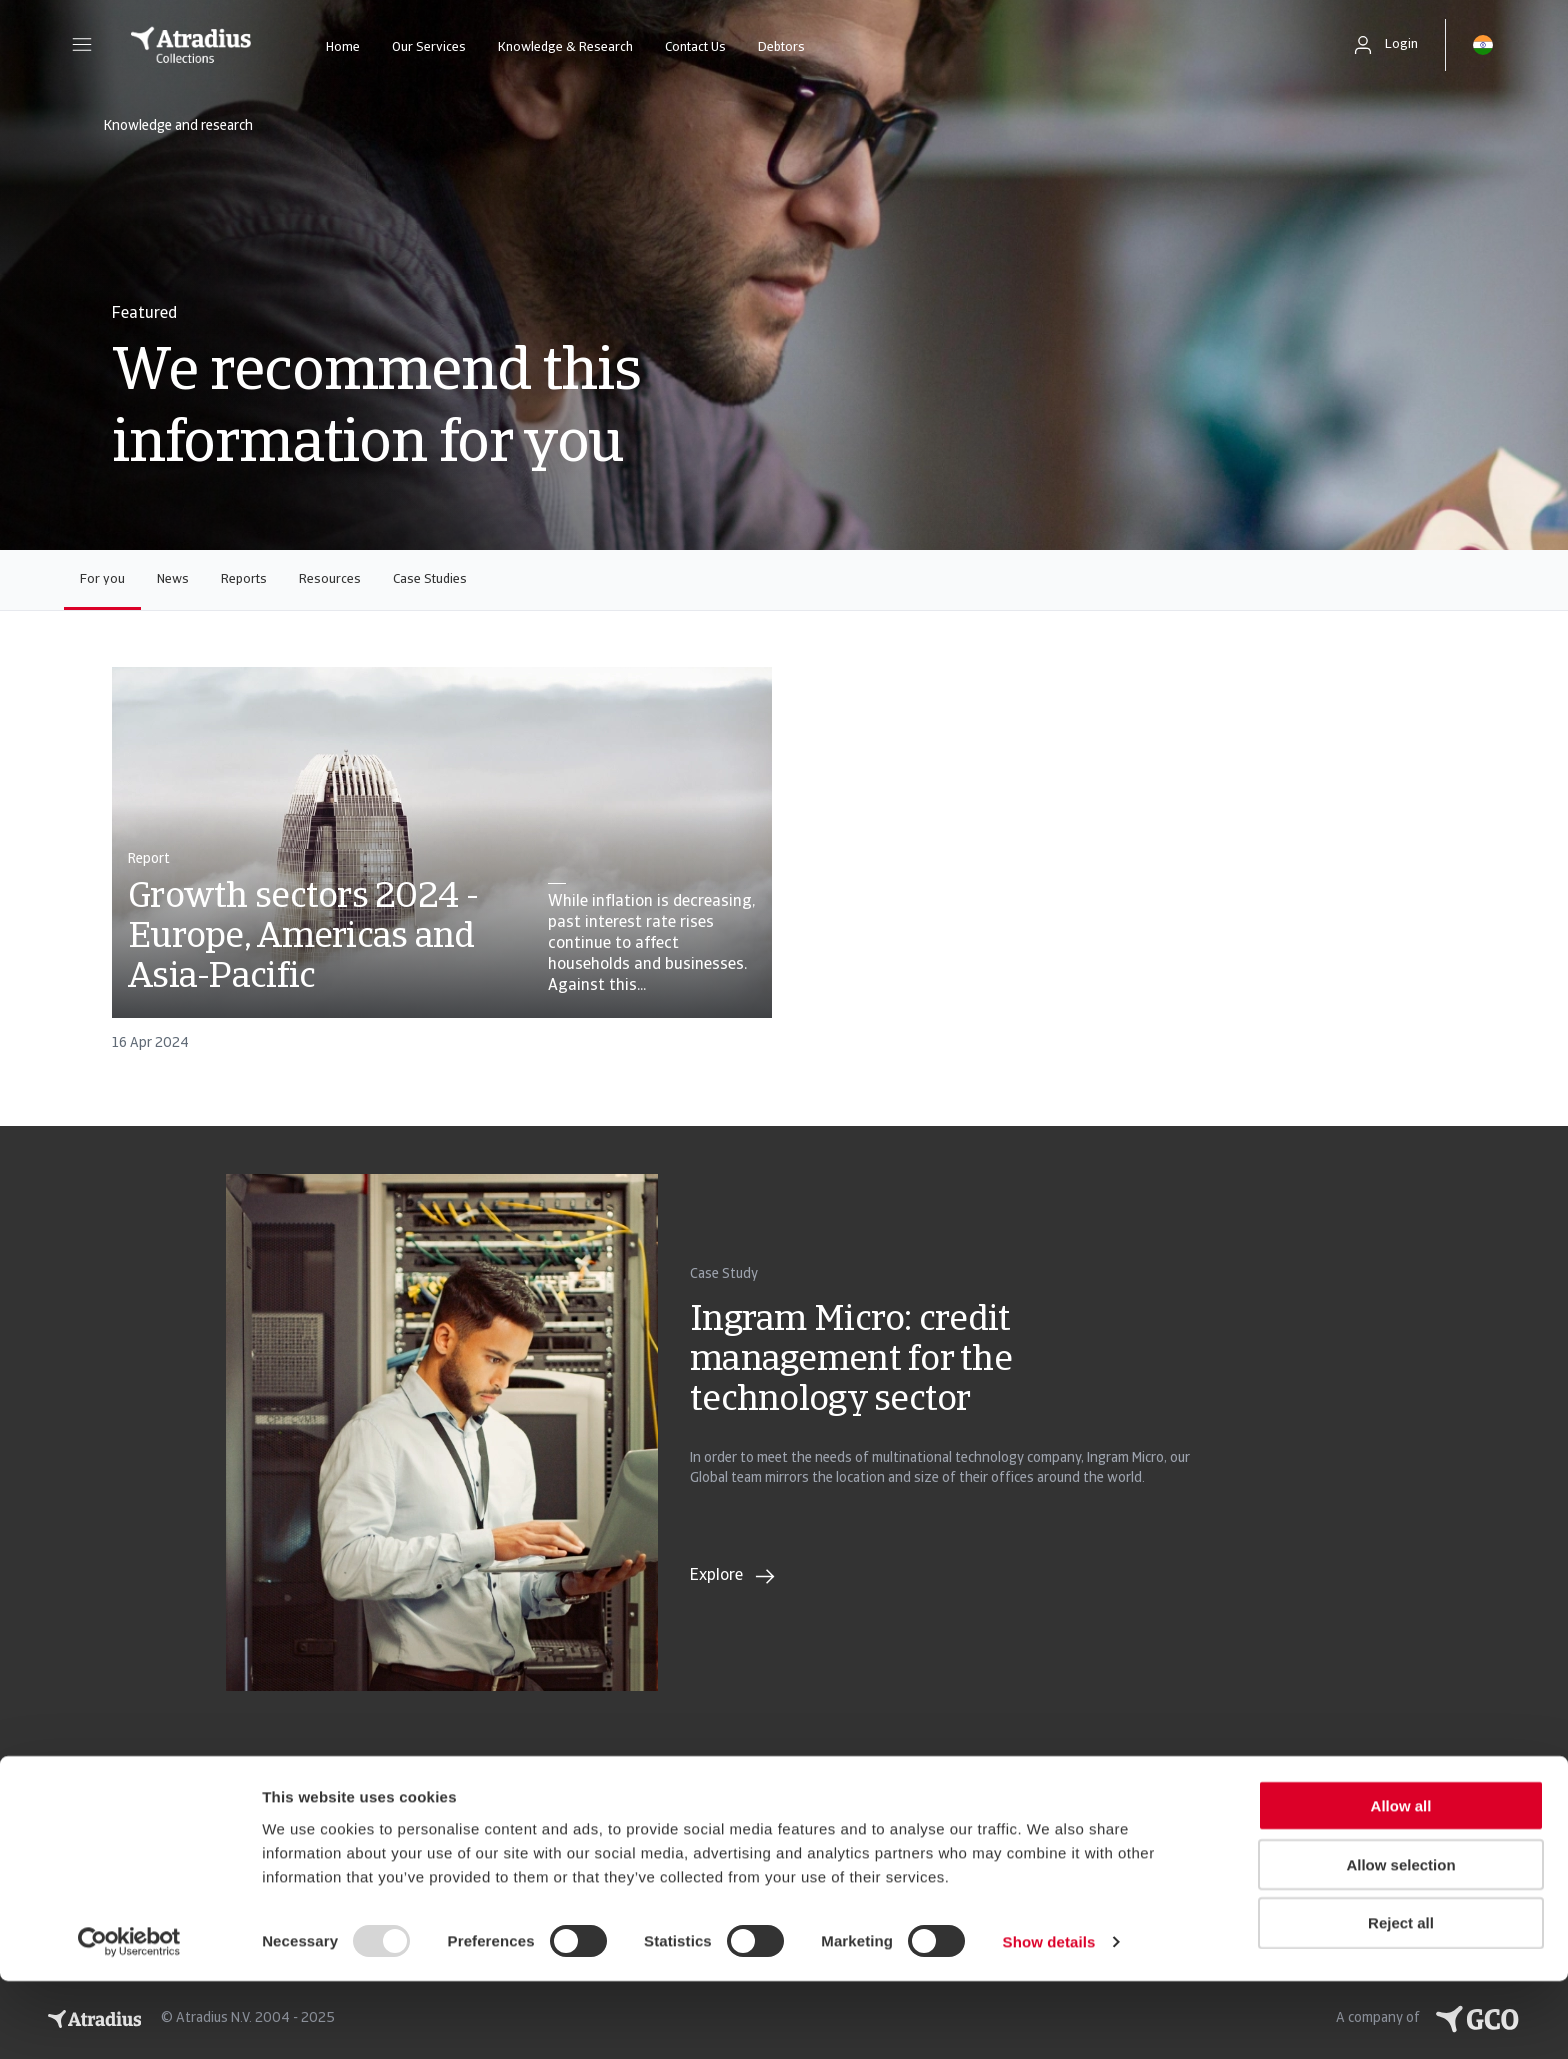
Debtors (781, 47)
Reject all (1401, 2001)
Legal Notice (92, 1831)
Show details (1049, 2019)
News (173, 579)
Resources (330, 579)
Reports (244, 579)
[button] (82, 45)
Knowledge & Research (565, 47)
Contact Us (695, 47)
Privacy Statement (115, 1791)
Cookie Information (456, 1791)
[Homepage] (191, 45)
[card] (442, 868)
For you (102, 579)
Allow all (1401, 1883)
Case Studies (430, 579)
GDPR (237, 1791)
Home (343, 47)
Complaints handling (292, 1831)
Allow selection (1400, 1942)
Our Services (429, 47)
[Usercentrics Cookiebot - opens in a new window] (129, 2020)
